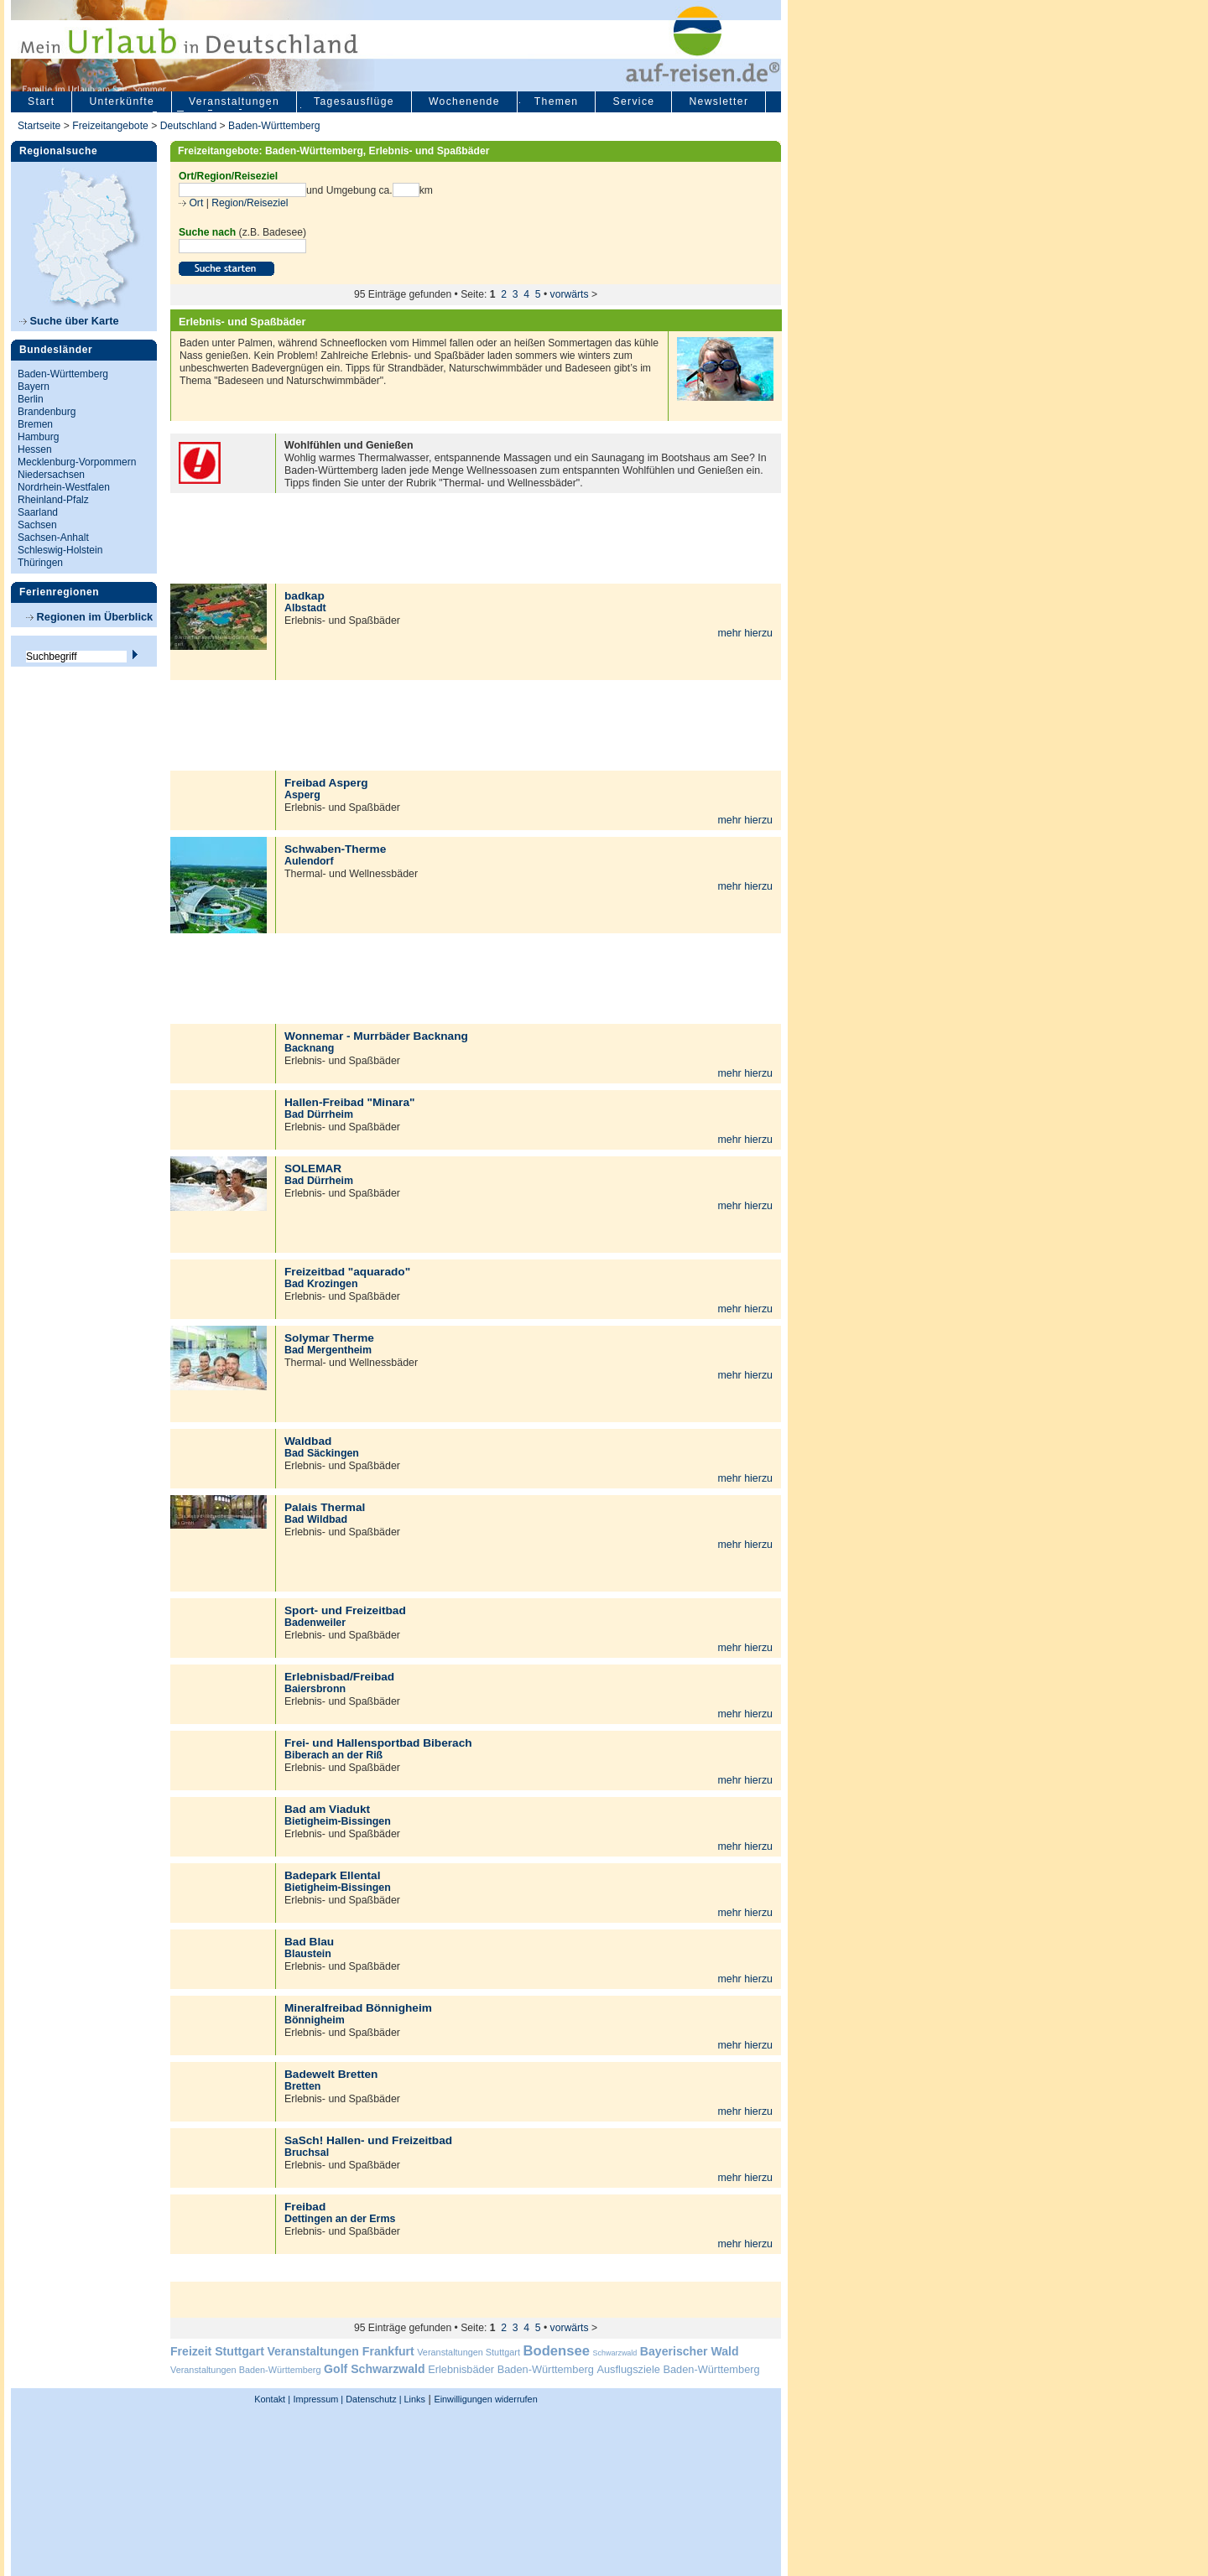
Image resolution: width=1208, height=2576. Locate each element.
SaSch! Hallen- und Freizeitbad (368, 2140)
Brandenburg (47, 412)
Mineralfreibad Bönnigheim (358, 2008)
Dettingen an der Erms (339, 2219)
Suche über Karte (69, 320)
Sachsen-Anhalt (53, 537)
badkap (304, 595)
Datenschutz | (372, 2399)
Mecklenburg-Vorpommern (77, 462)
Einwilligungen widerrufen (485, 2399)
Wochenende (464, 101)
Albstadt (305, 608)
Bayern (33, 386)
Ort (194, 203)
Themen (556, 101)
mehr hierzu (745, 633)
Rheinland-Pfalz (53, 500)
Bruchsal (306, 2152)
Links (413, 2399)
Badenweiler (315, 1622)
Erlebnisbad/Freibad (339, 1676)
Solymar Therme (329, 1338)
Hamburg (38, 437)
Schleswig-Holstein (60, 550)
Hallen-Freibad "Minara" (349, 1102)
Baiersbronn (315, 1689)
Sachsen (37, 525)
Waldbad (307, 1441)
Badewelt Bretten (331, 2074)
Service (633, 101)
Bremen (35, 424)
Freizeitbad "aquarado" (347, 1271)
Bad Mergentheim (328, 1350)
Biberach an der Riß (333, 1755)
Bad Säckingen (321, 1453)
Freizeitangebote (111, 126)
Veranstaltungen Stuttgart (468, 2352)
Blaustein (307, 1954)
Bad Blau (309, 1941)
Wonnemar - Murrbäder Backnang (376, 1036)
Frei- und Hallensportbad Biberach (378, 1743)
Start (41, 101)
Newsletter (718, 101)
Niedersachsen (51, 474)
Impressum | (319, 2399)
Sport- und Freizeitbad (345, 1610)
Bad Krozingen (321, 1284)
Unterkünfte (121, 101)
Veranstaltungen (234, 101)
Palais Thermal (324, 1507)
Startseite (39, 126)
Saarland (38, 512)
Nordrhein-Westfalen (64, 487)
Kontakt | (272, 2399)
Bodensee (556, 2351)
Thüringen (40, 563)
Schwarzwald (615, 2353)
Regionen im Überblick (89, 616)
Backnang (309, 1048)
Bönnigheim (314, 2020)
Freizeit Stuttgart (217, 2351)
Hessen (35, 449)
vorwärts (569, 294)
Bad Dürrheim (318, 1114)
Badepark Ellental (332, 1875)
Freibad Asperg (326, 782)
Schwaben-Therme (335, 849)
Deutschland (188, 126)
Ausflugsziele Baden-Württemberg (677, 2369)
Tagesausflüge (354, 101)
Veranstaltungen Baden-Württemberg (245, 2370)
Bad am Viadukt (327, 1809)
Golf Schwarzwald (374, 2369)
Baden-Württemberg (274, 126)
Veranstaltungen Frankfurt (340, 2351)
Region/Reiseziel (249, 203)
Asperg (302, 795)
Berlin (31, 399)
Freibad (304, 2206)
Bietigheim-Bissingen (337, 1821)
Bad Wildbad (315, 1519)
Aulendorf (309, 861)
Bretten (302, 2086)
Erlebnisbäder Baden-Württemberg (511, 2369)
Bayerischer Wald (689, 2351)
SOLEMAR (312, 1168)
